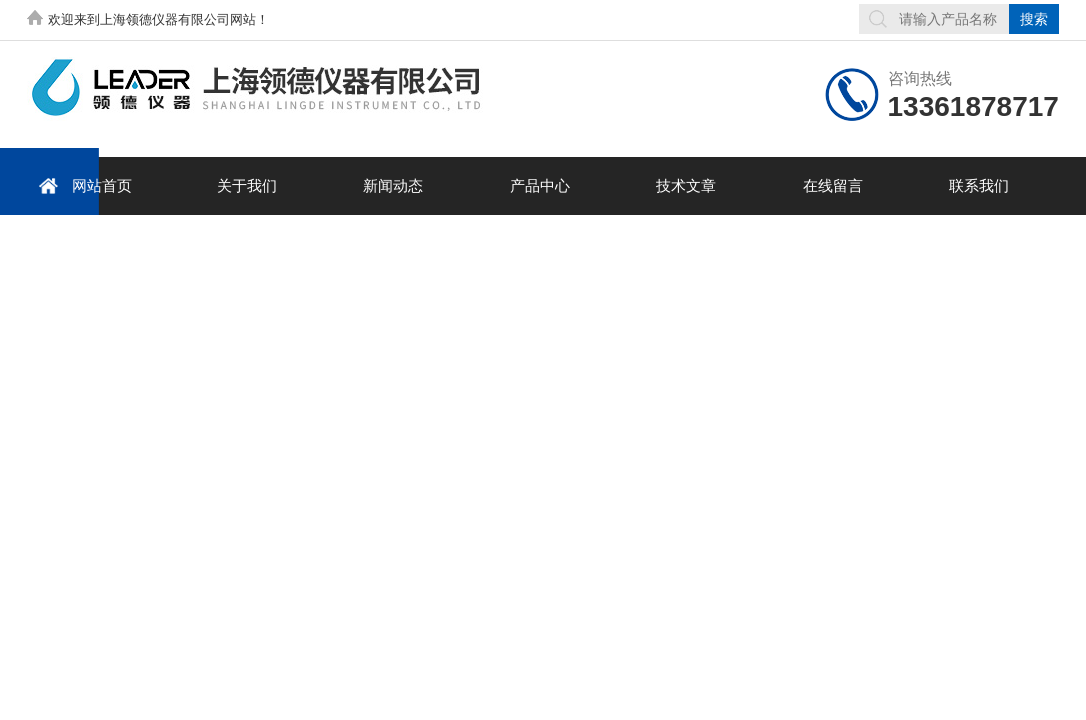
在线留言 (833, 185)
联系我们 (979, 185)
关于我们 (247, 185)
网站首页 (82, 185)
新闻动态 (393, 185)
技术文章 (686, 185)
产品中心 (540, 185)
